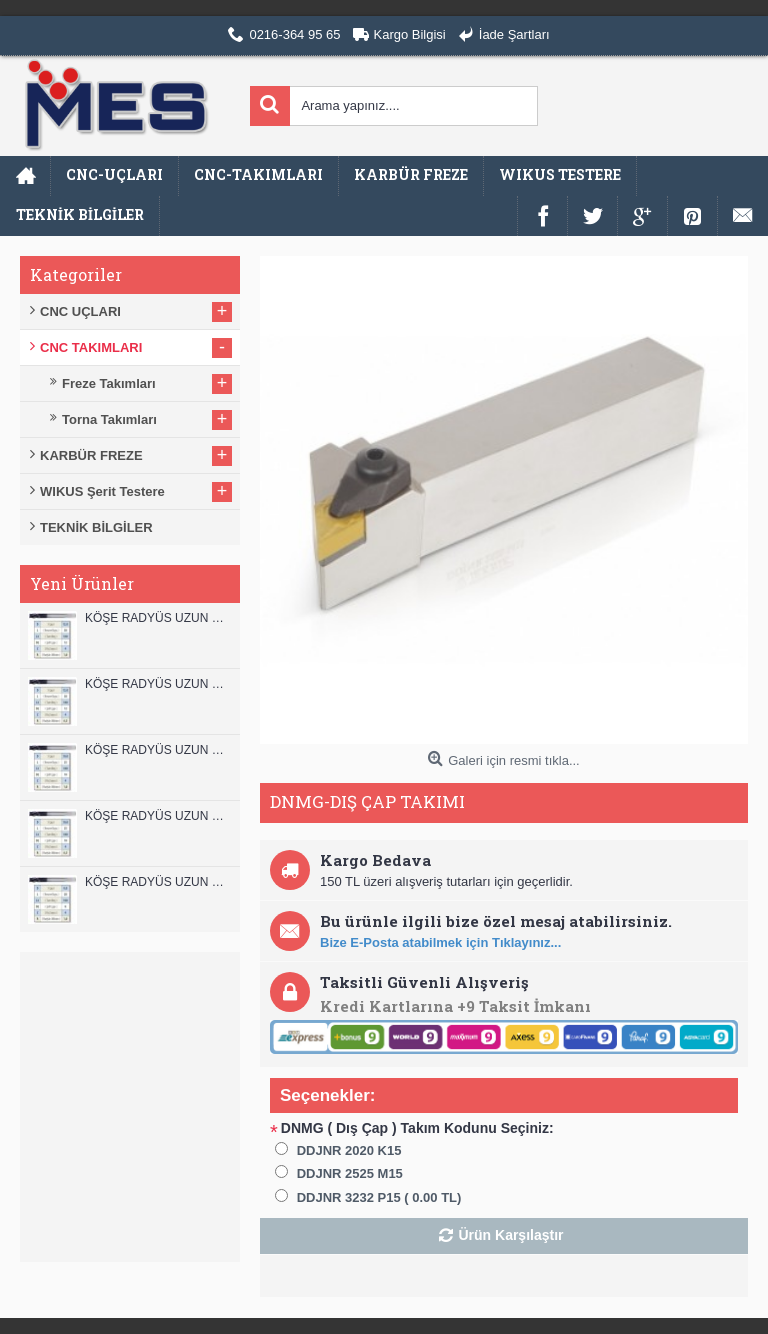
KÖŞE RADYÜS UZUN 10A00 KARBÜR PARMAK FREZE (157, 816)
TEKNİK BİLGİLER (96, 527)
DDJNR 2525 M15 (350, 1173)
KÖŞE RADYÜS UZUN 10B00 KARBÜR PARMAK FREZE (157, 750)
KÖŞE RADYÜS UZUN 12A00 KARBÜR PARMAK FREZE (157, 684)
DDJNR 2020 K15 (349, 1150)
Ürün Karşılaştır (510, 1235)
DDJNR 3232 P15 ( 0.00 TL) (379, 1197)
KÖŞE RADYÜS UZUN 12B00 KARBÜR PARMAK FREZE (157, 618)
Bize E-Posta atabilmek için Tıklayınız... (440, 942)
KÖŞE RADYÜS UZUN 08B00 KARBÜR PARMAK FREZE (157, 882)
